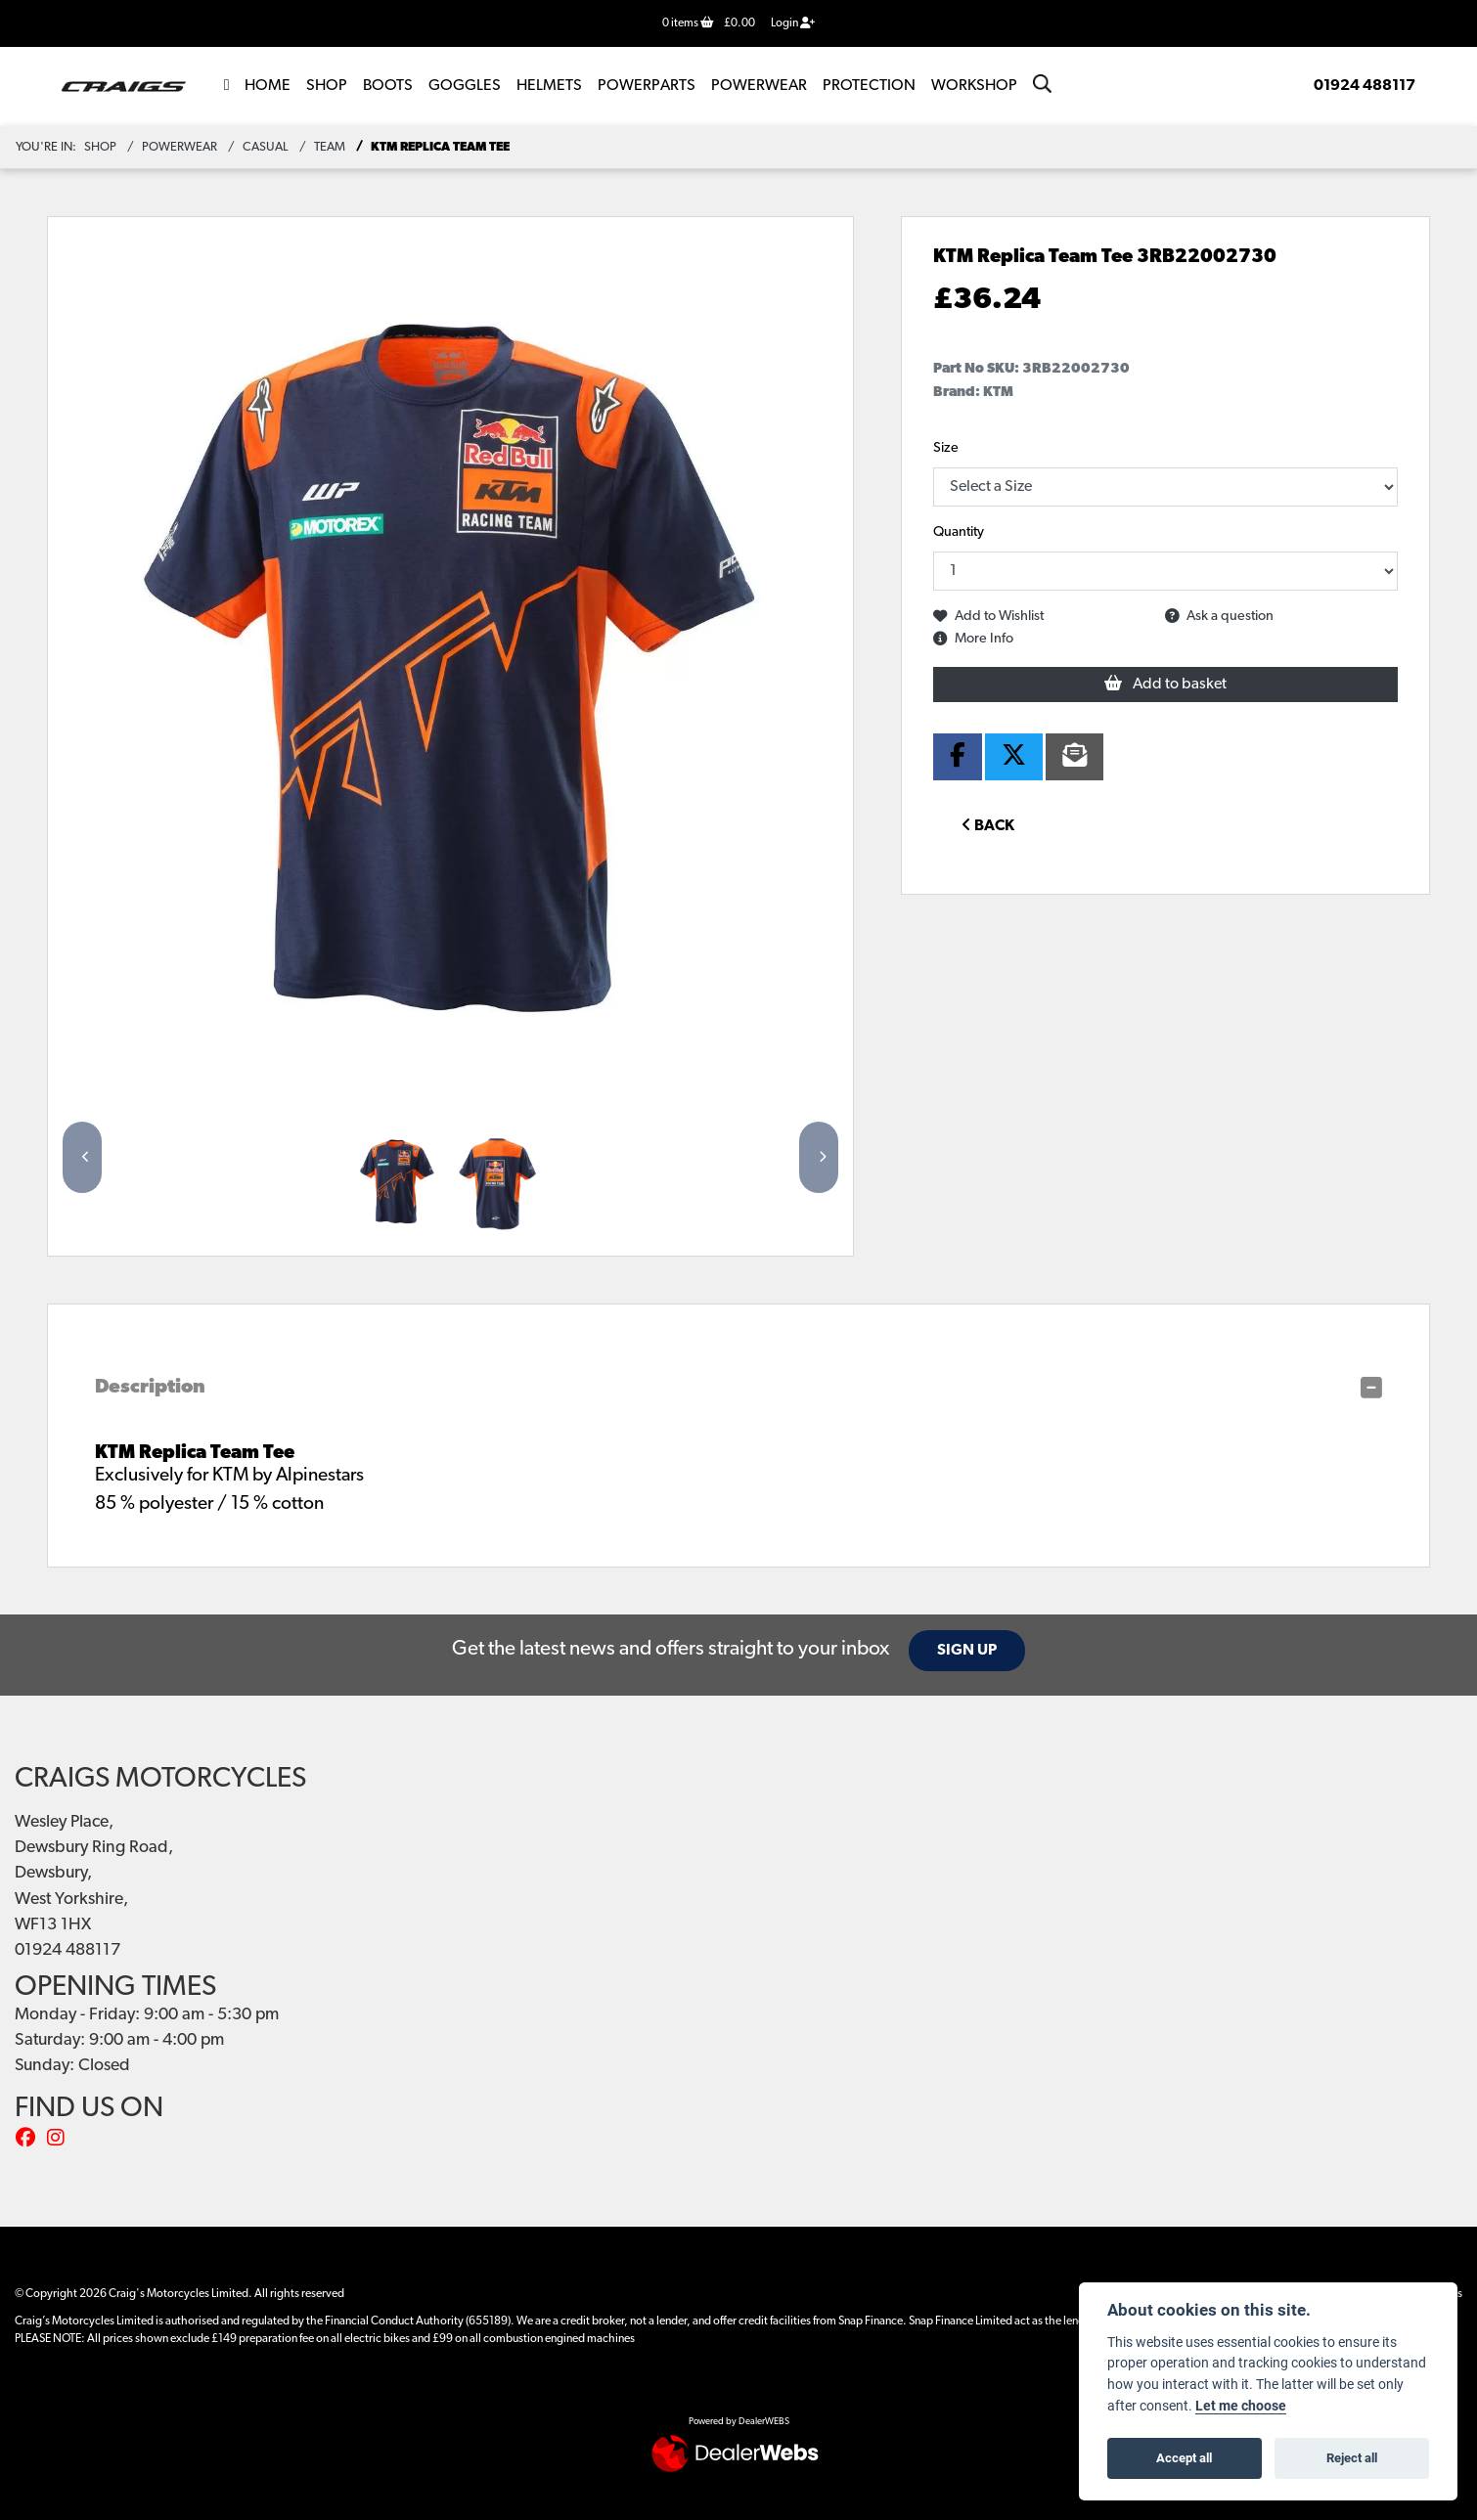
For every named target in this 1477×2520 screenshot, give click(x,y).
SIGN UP (971, 1650)
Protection (869, 86)
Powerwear (759, 86)
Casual (265, 147)
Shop (326, 86)
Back (988, 825)
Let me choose (1240, 2405)
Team (329, 147)
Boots (388, 86)
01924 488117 (1364, 86)
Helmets (549, 86)
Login (793, 23)
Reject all (1351, 2457)
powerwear (179, 147)
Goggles (464, 86)
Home (268, 86)
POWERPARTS (646, 86)
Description (150, 1387)
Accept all (1184, 2457)
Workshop (974, 86)
